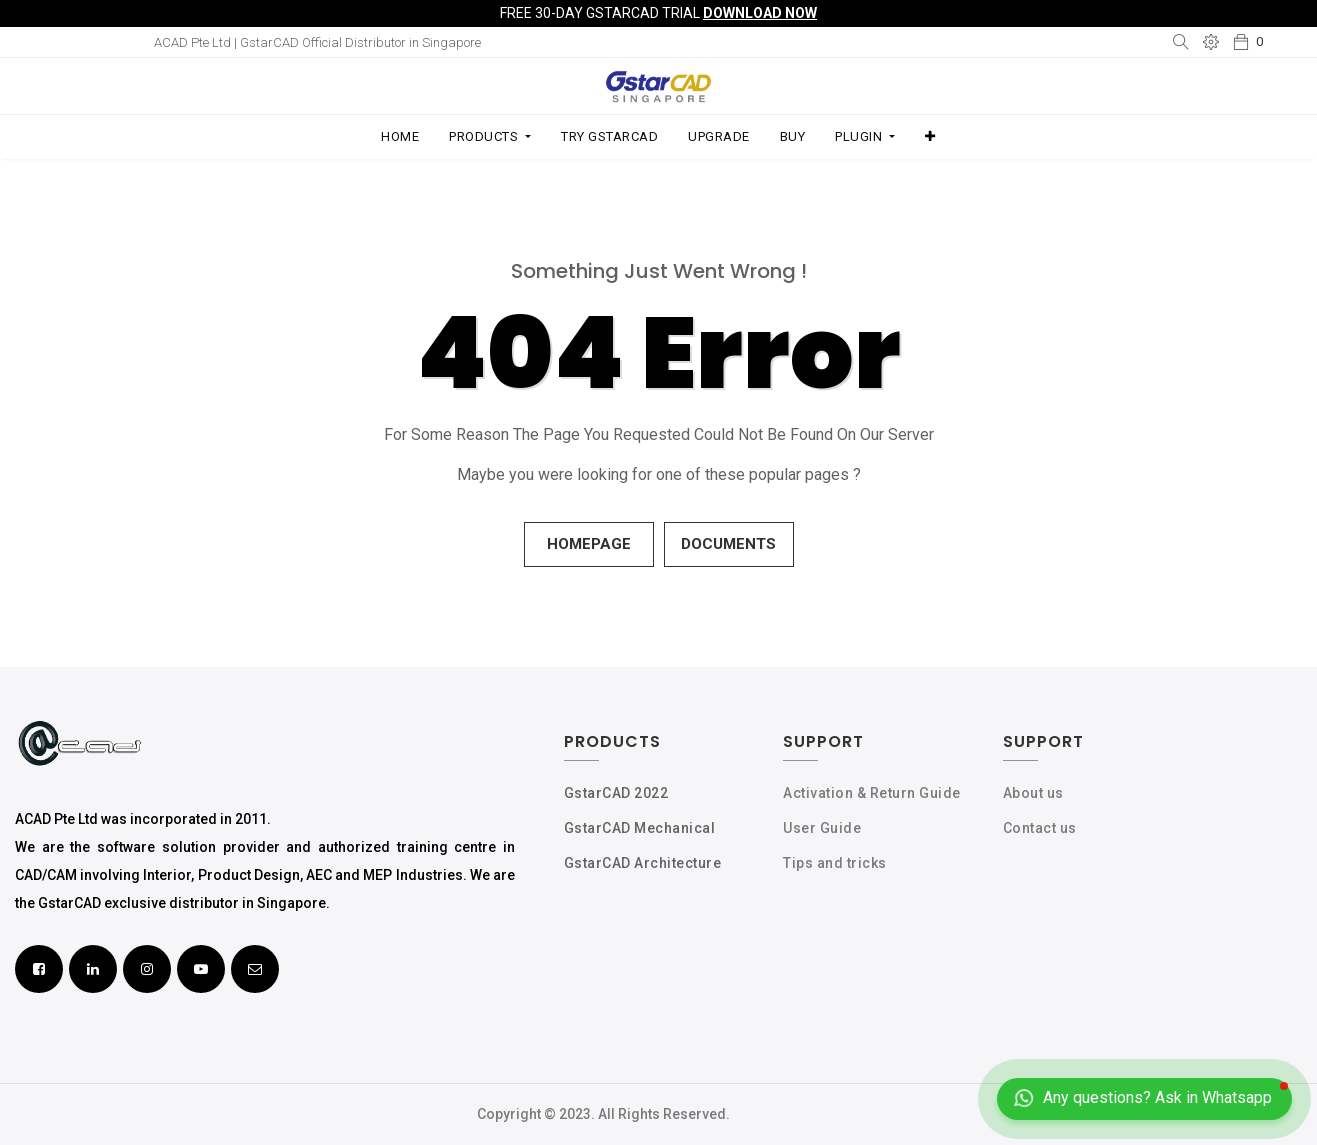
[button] (930, 137)
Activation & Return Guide (872, 793)
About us (1033, 793)
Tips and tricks (835, 863)
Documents (728, 544)
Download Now (760, 13)
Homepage (589, 544)
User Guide (822, 828)
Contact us (1040, 828)
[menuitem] (400, 137)
